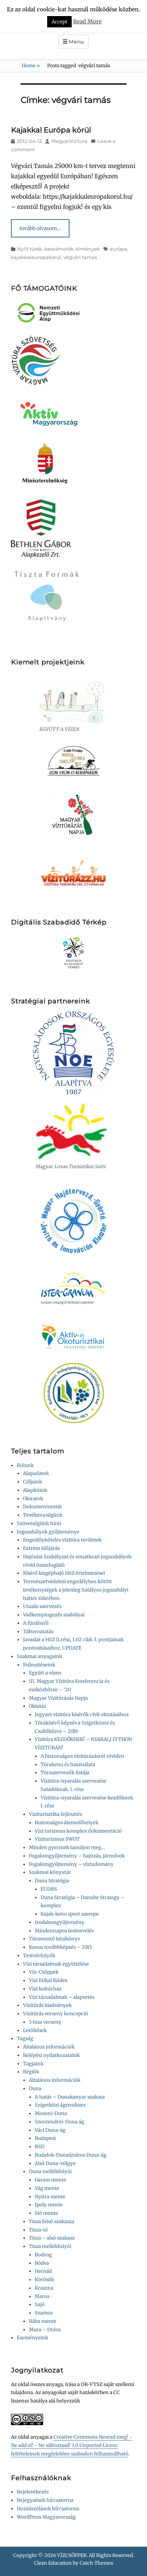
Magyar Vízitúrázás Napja (58, 1698)
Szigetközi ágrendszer (60, 2105)
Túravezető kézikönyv (54, 1939)
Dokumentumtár (42, 1507)
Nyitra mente (50, 2197)
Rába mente (42, 2321)
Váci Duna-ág (50, 2130)
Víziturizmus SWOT (57, 1839)
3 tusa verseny (45, 2022)
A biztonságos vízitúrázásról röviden (82, 1756)
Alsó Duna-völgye (55, 2163)
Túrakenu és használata (68, 1764)
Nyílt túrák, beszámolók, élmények (58, 249)
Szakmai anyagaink (39, 1656)
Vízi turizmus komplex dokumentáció (78, 1831)
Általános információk (49, 2047)
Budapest (45, 2138)
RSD (40, 2147)
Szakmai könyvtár (50, 1872)
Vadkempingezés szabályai (53, 1615)
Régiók (31, 2072)
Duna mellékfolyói (50, 2171)
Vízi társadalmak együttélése (56, 1964)
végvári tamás (80, 257)
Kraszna (44, 2288)
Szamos (44, 2313)
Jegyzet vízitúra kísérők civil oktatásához (82, 1714)
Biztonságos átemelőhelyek (66, 1822)
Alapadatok (36, 1473)
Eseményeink (32, 2338)
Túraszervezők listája (65, 1772)
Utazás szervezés (42, 1606)
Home (31, 65)
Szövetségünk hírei (39, 1523)
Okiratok (33, 1498)
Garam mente (50, 2180)
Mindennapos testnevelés (64, 1931)
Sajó (40, 2304)
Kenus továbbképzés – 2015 (60, 1947)
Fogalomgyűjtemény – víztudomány (71, 1864)
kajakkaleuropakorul (36, 257)
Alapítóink (35, 1490)
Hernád (43, 2271)
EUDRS (49, 1889)
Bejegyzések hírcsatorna (45, 2500)
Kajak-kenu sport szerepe (70, 1914)
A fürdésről (36, 1623)
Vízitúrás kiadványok (47, 2005)
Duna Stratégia (52, 1881)
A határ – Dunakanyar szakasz (70, 2097)
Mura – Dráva (45, 2330)
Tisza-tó (38, 2230)
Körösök (44, 2279)
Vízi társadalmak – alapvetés (61, 1997)
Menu (76, 41)
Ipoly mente (49, 2205)
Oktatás (37, 1706)
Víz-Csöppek (44, 1972)
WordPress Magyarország (46, 2517)
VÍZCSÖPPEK (72, 2555)
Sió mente (46, 2213)
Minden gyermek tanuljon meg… (67, 1847)
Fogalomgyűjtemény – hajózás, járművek (77, 1856)
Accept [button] (59, 22)
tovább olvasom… (40, 228)
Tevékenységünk (43, 1515)
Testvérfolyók (39, 1955)
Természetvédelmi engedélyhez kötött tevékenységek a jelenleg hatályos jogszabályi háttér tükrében (75, 1589)
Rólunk (25, 1465)
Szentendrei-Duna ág (59, 2122)
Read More (87, 21)
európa (118, 249)
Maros (42, 2296)
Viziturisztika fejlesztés (55, 1814)
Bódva (42, 2263)
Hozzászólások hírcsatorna (48, 2508)
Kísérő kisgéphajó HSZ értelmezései (64, 1573)
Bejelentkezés (33, 2492)
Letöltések (35, 2030)
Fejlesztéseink (39, 1665)
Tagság (25, 2038)
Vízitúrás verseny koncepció (55, 2014)
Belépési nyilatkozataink (51, 2055)
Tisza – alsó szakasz (52, 2238)
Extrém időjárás (41, 1548)
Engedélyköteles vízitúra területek (62, 1540)
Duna (35, 2088)
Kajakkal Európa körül (51, 130)
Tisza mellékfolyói (50, 2246)
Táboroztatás (38, 1631)
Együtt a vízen (45, 1673)
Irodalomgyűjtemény (59, 1922)
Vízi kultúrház (45, 1989)
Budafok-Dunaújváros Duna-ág (70, 2155)
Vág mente (47, 2188)
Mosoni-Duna (51, 2113)
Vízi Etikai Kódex (48, 1980)
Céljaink (32, 1482)
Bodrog (43, 2255)
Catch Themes (96, 2563)
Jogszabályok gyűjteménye (48, 1532)
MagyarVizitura (69, 141)
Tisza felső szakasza (51, 2221)
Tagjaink (33, 2064)
